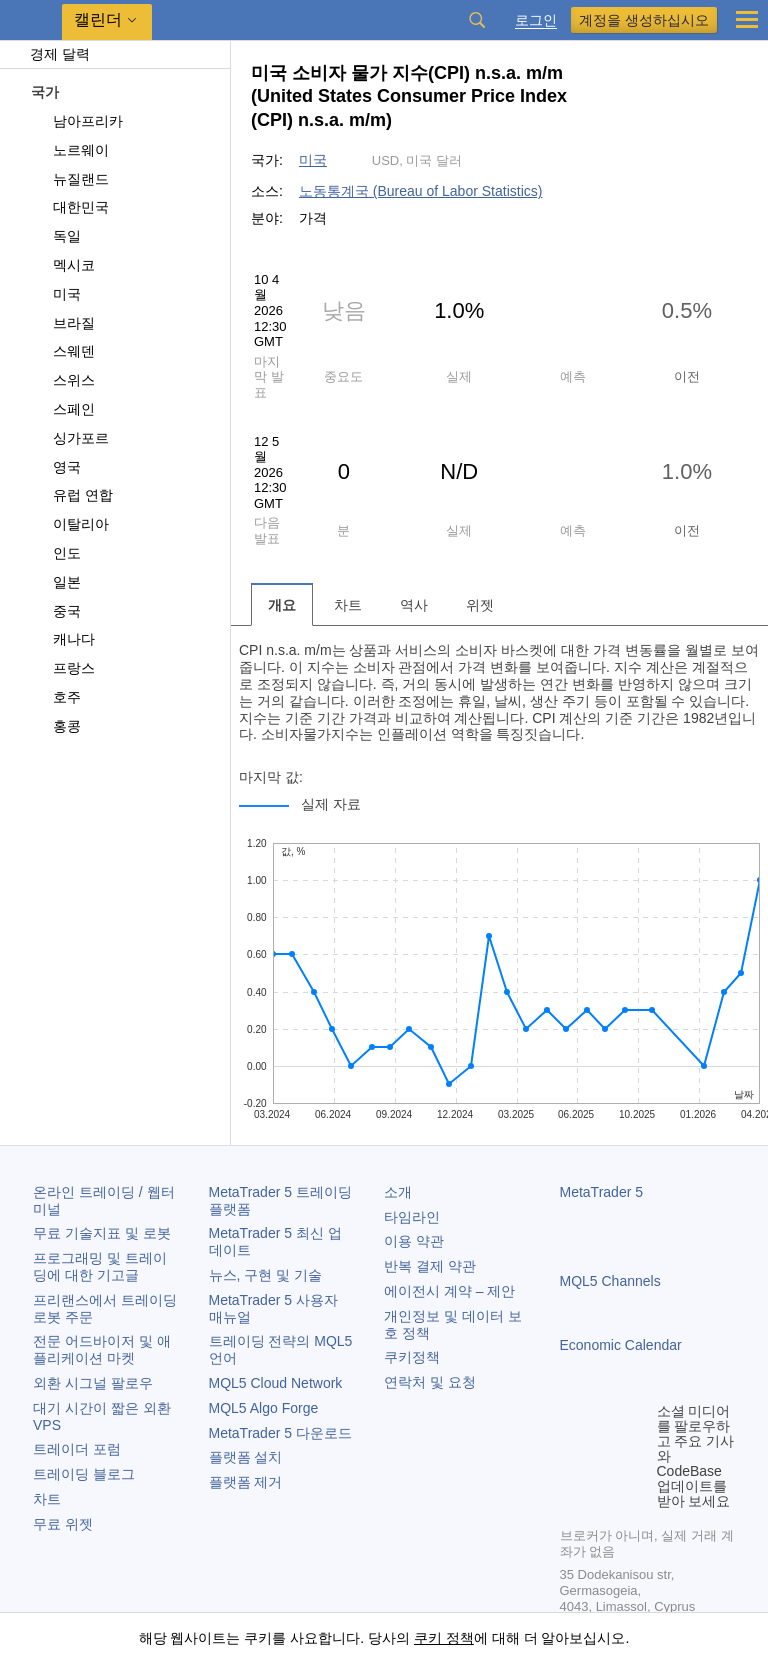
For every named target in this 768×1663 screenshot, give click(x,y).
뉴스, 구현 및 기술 (266, 1275)
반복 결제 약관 (430, 1266)
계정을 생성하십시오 (644, 20)
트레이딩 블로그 (84, 1474)
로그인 (536, 20)
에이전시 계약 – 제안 (449, 1291)
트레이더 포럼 (77, 1449)
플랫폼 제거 (246, 1482)
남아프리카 (76, 121)
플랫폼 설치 (246, 1457)
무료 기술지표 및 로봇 (102, 1233)
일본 (55, 582)
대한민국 (69, 207)
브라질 (62, 323)
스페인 (62, 409)
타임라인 (412, 1217)
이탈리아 (69, 524)
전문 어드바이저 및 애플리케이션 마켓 (102, 1349)
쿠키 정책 (444, 1638)
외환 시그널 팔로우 (93, 1383)
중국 (55, 611)
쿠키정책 (412, 1357)
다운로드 (280, 1433)
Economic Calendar (621, 1345)
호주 (55, 697)
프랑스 (62, 668)
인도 (55, 553)
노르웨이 (69, 150)
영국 (55, 467)
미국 (55, 294)
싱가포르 (69, 438)
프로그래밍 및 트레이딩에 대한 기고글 (100, 1266)
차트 (47, 1499)
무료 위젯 (63, 1524)
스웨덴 (62, 351)
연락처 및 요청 (430, 1382)
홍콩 (55, 726)
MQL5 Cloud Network (276, 1383)
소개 (398, 1192)
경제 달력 (50, 54)
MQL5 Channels (610, 1281)
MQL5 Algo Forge (264, 1408)
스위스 (62, 380)
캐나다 (62, 639)
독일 (55, 236)
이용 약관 (414, 1241)
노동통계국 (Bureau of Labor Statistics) (421, 191)
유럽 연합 (71, 495)
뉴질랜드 (69, 179)
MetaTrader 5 (602, 1192)
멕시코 (62, 265)
